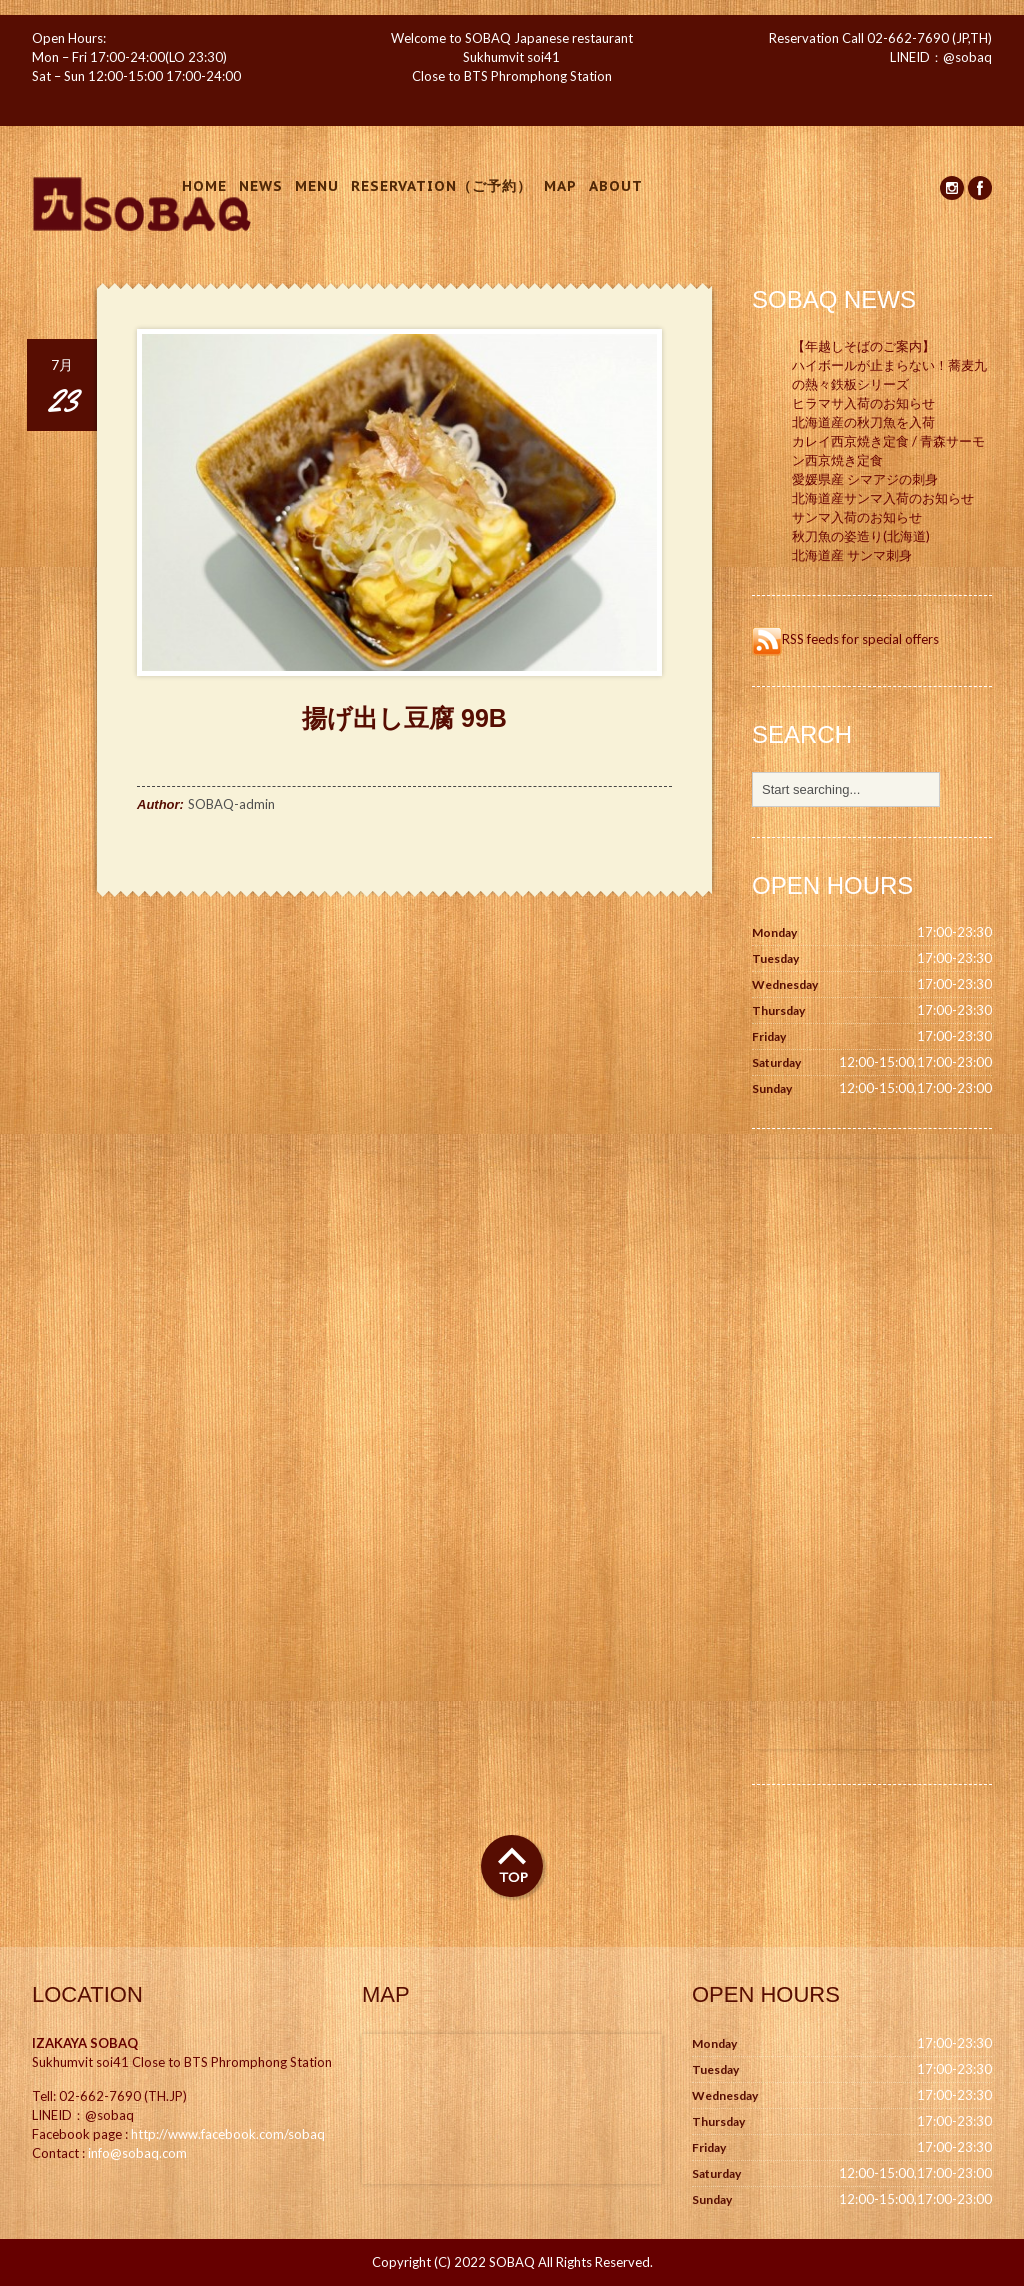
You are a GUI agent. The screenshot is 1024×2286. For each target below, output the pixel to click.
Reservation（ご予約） (441, 186)
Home (204, 186)
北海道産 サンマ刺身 (852, 555)
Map (560, 186)
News (261, 186)
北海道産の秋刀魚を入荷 (863, 422)
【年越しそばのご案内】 (863, 346)
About (616, 186)
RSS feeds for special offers (845, 639)
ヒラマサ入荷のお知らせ (863, 403)
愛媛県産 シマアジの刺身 (865, 479)
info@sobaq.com (137, 2153)
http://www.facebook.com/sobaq (228, 2134)
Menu (317, 186)
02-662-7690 (908, 38)
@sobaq (967, 57)
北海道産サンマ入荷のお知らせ (883, 498)
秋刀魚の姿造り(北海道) (861, 536)
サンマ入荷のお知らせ (857, 517)
